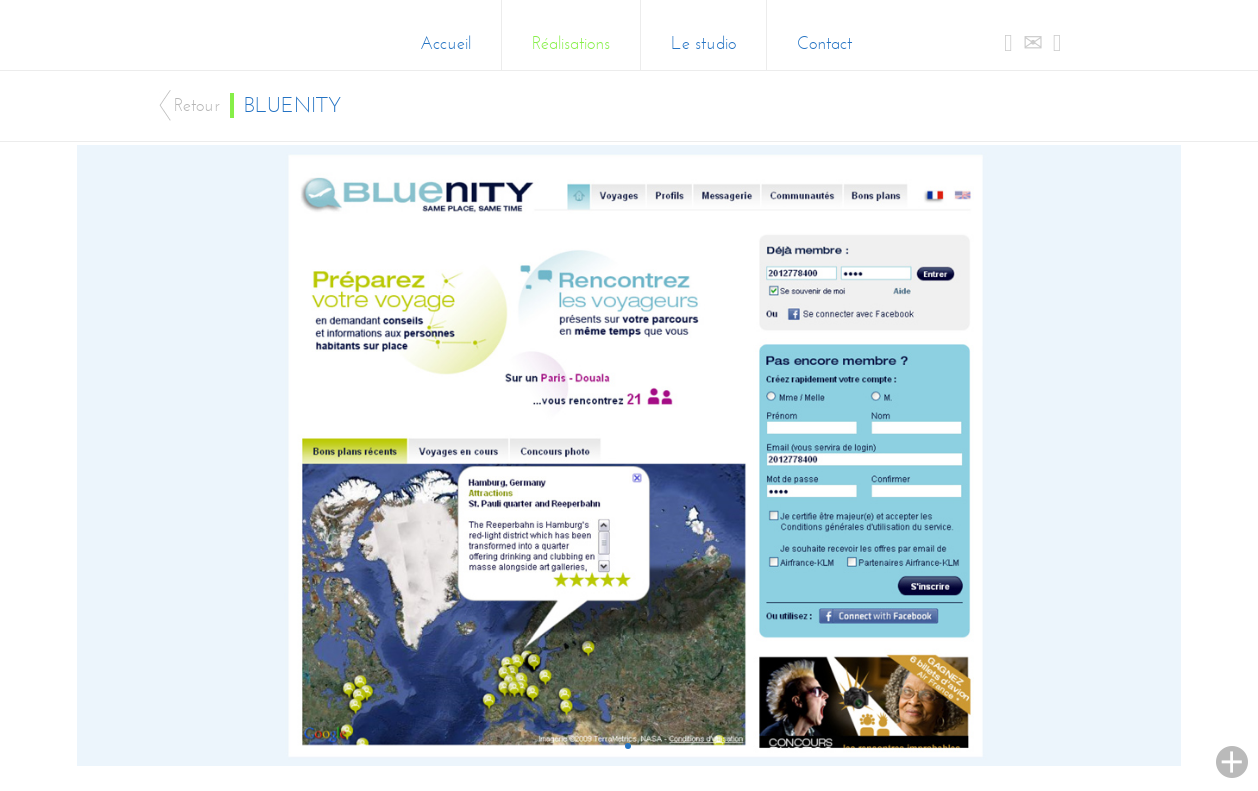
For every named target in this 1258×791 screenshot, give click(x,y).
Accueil (445, 43)
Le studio (703, 43)
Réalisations (571, 43)
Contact (824, 43)
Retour (197, 105)
